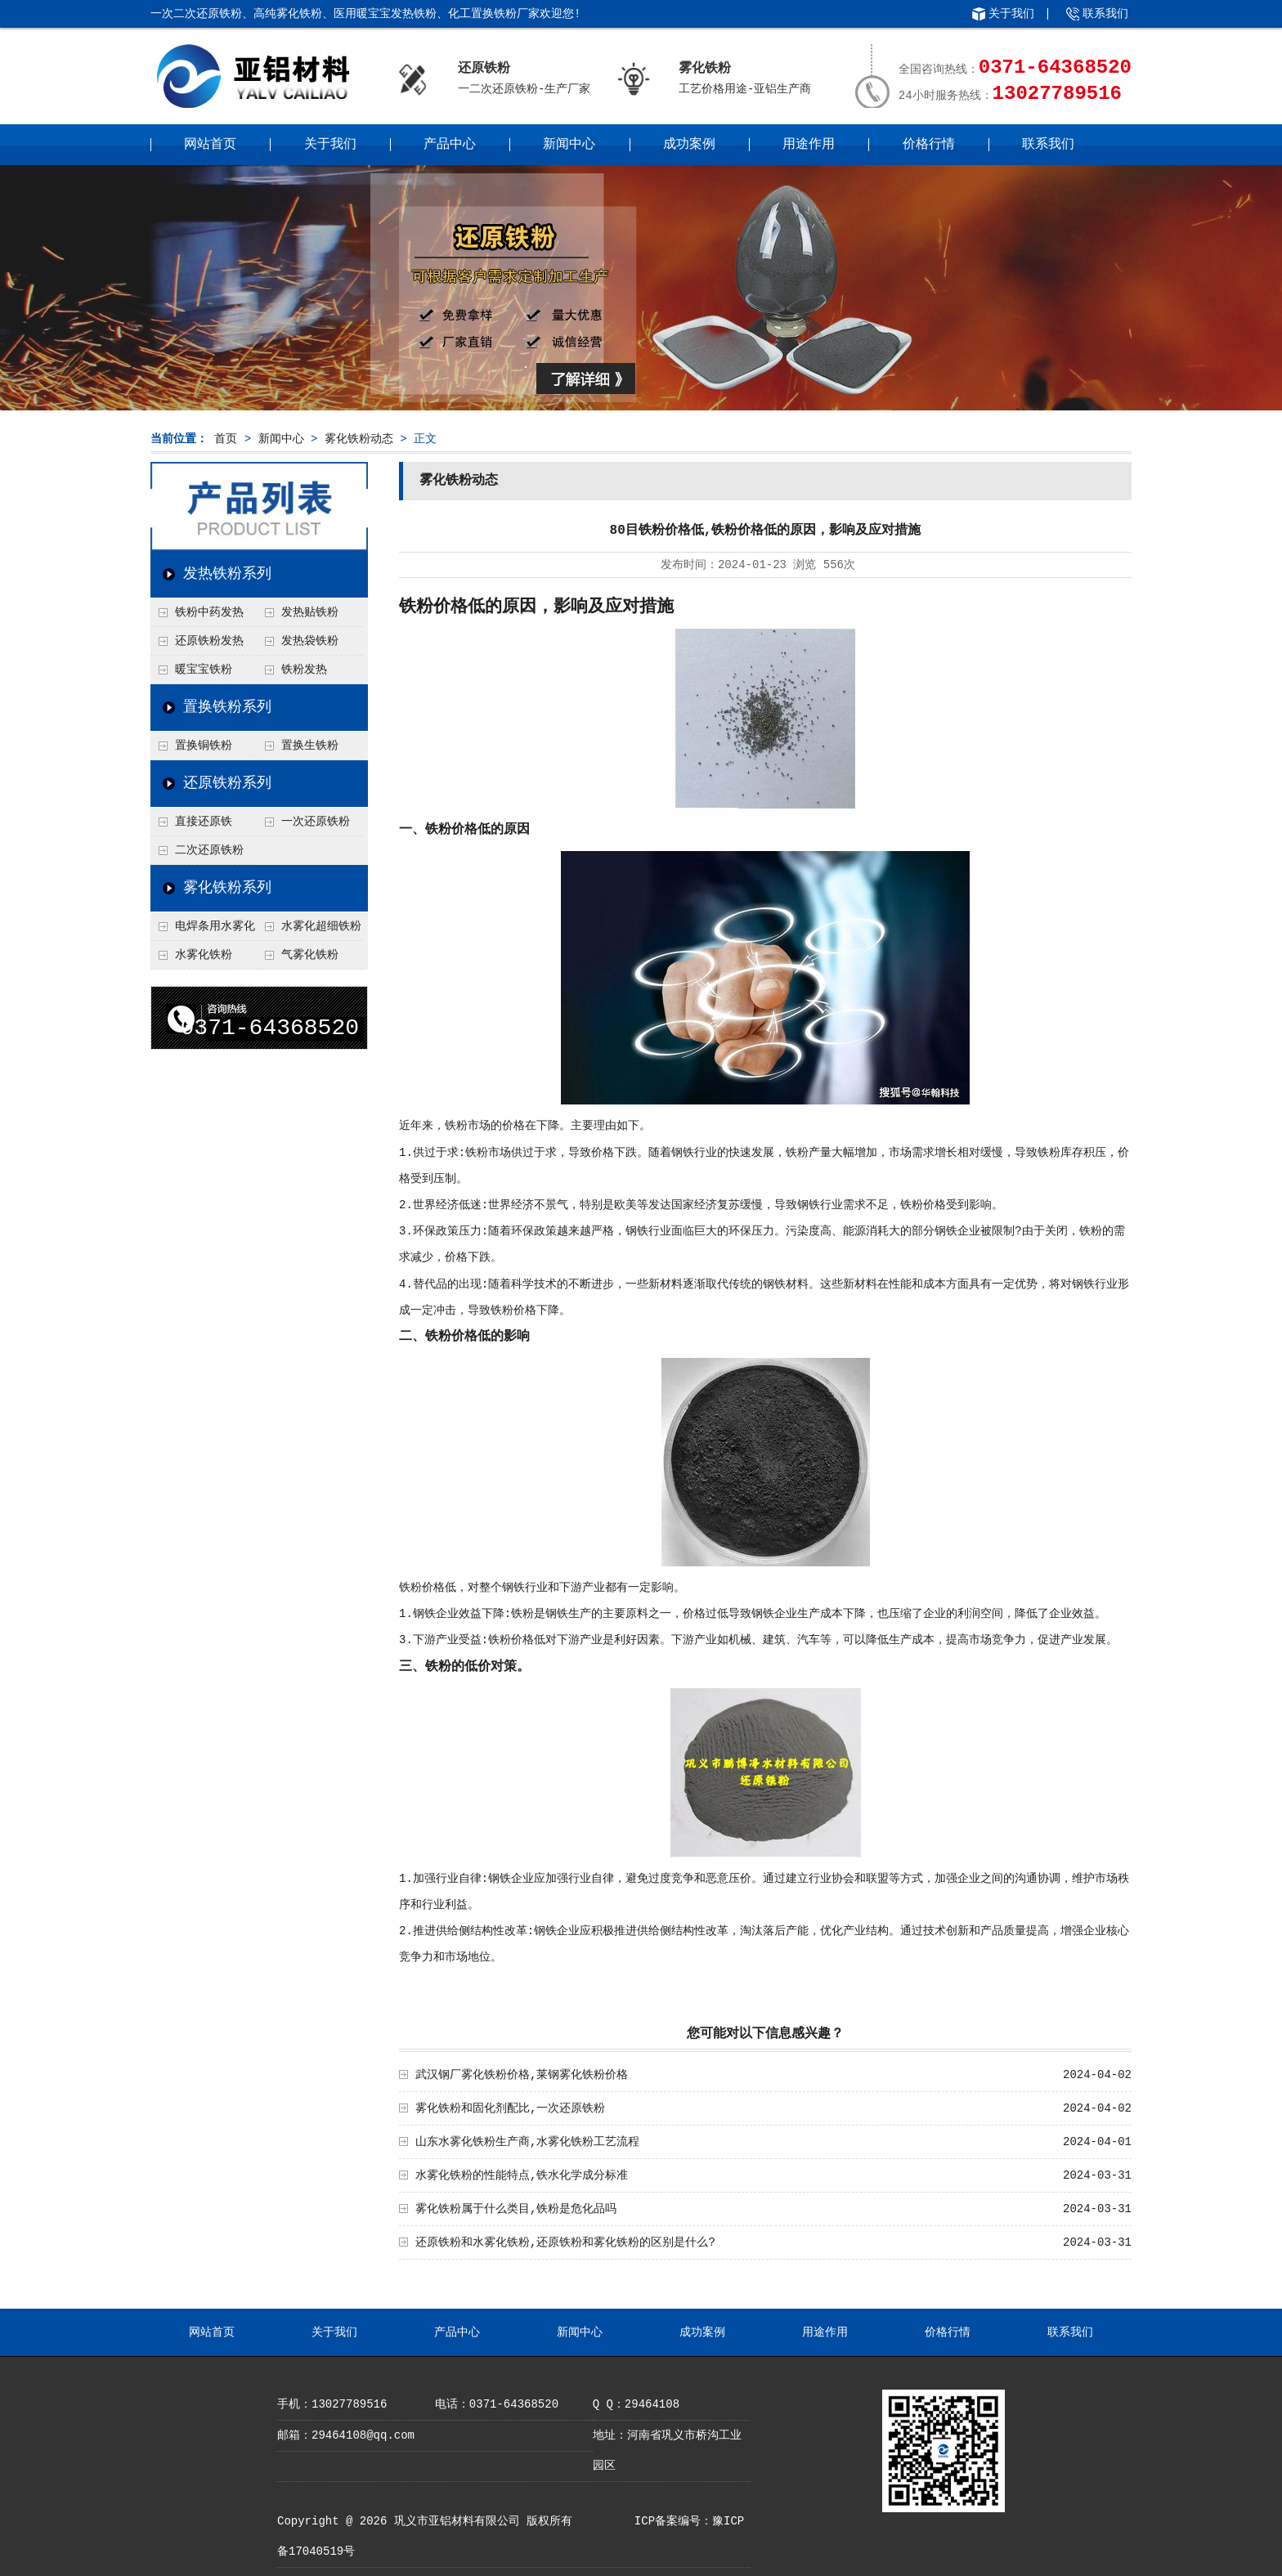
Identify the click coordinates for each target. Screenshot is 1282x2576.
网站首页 (210, 144)
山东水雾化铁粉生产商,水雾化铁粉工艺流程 (527, 2141)
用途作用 (808, 144)
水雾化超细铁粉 (321, 926)
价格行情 (929, 144)
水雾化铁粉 (203, 954)
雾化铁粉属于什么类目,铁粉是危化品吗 (515, 2208)
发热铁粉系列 (227, 574)
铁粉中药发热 (209, 612)
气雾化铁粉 (309, 954)
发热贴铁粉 (309, 612)
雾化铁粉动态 (359, 439)
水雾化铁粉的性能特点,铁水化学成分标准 (521, 2175)
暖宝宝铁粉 (203, 669)
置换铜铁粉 (203, 745)
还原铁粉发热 (209, 640)
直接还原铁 (203, 821)
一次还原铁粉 (315, 821)
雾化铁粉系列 (227, 888)
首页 (225, 439)
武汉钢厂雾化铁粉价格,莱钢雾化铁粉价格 (521, 2074)
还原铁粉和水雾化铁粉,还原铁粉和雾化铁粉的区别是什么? (565, 2242)
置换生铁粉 (309, 745)
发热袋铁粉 (309, 640)
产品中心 (450, 144)
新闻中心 (569, 144)
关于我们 (1011, 13)
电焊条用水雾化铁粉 (202, 930)
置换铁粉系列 (227, 707)
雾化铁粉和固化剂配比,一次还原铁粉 (510, 2108)
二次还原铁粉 (209, 850)
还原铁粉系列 (227, 783)
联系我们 (1105, 13)
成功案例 (689, 144)
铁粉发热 (304, 669)
